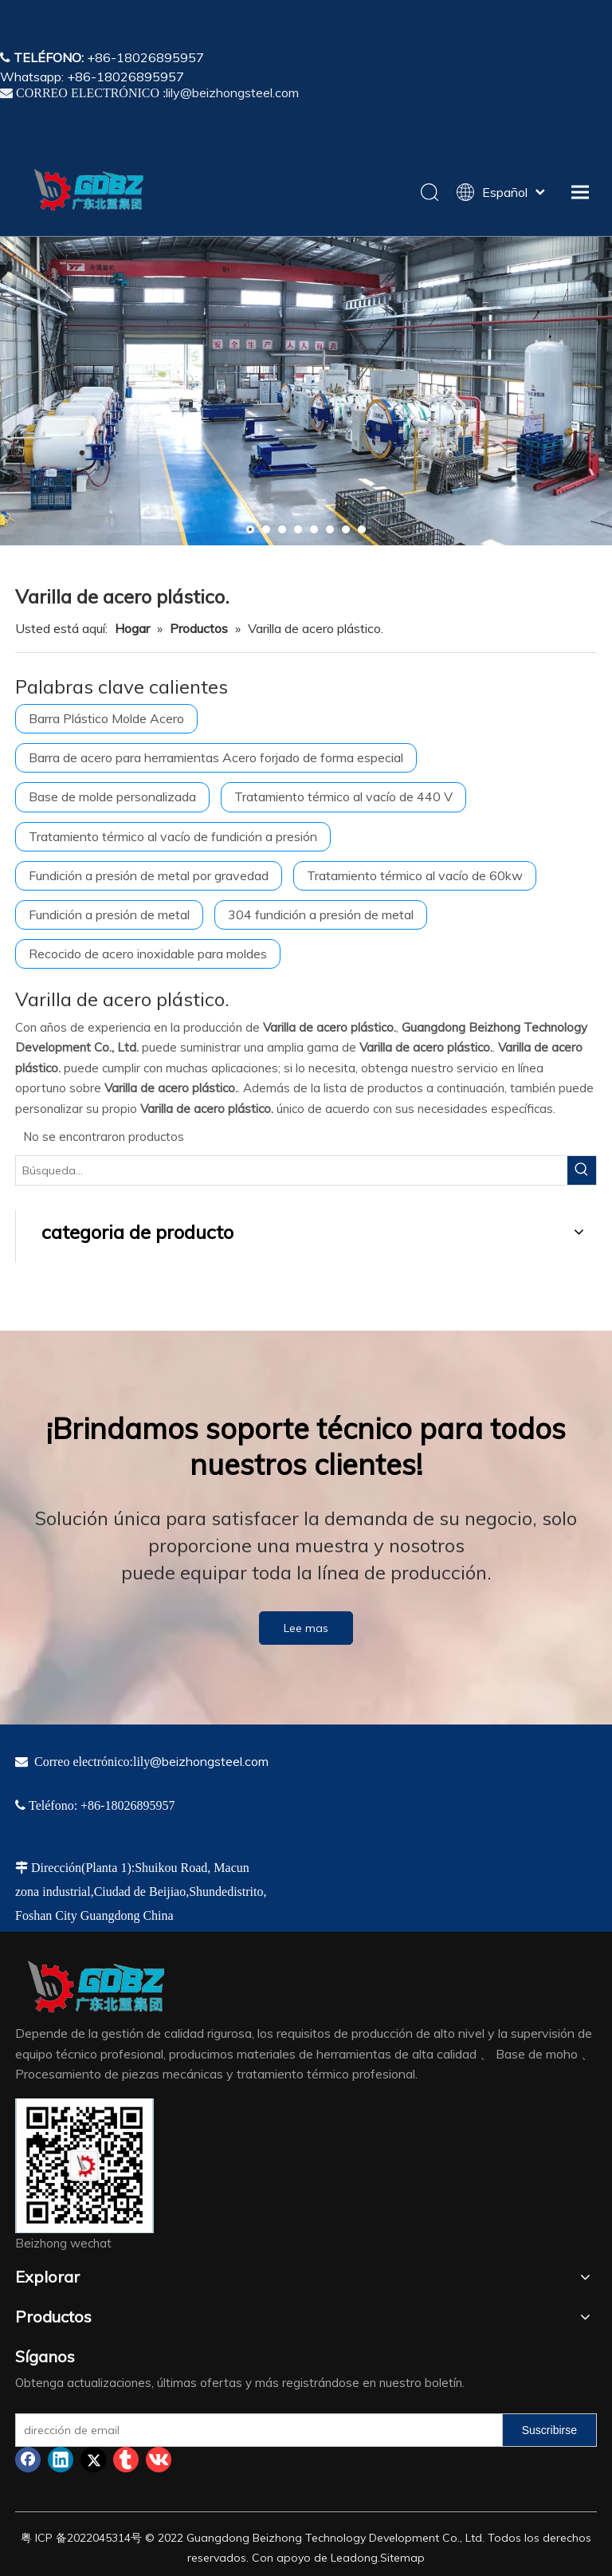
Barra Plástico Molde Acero (106, 718)
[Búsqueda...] (291, 1170)
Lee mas (306, 1628)
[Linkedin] (60, 2459)
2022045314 (99, 2538)
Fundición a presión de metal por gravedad (149, 875)
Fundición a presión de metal (109, 914)
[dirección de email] (255, 2430)
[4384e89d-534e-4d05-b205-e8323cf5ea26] (84, 2165)
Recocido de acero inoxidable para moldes (148, 954)
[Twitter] (93, 2459)
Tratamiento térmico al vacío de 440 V (343, 796)
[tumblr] (126, 2459)
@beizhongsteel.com (209, 1761)
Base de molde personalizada (112, 796)
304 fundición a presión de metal (321, 914)
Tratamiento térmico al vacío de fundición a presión (173, 836)
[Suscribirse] (549, 2430)
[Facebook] (28, 2459)
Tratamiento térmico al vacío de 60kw (415, 875)
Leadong (354, 2557)
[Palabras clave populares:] (581, 1170)
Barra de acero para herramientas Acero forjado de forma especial (216, 757)
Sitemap (402, 2557)
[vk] (158, 2459)
